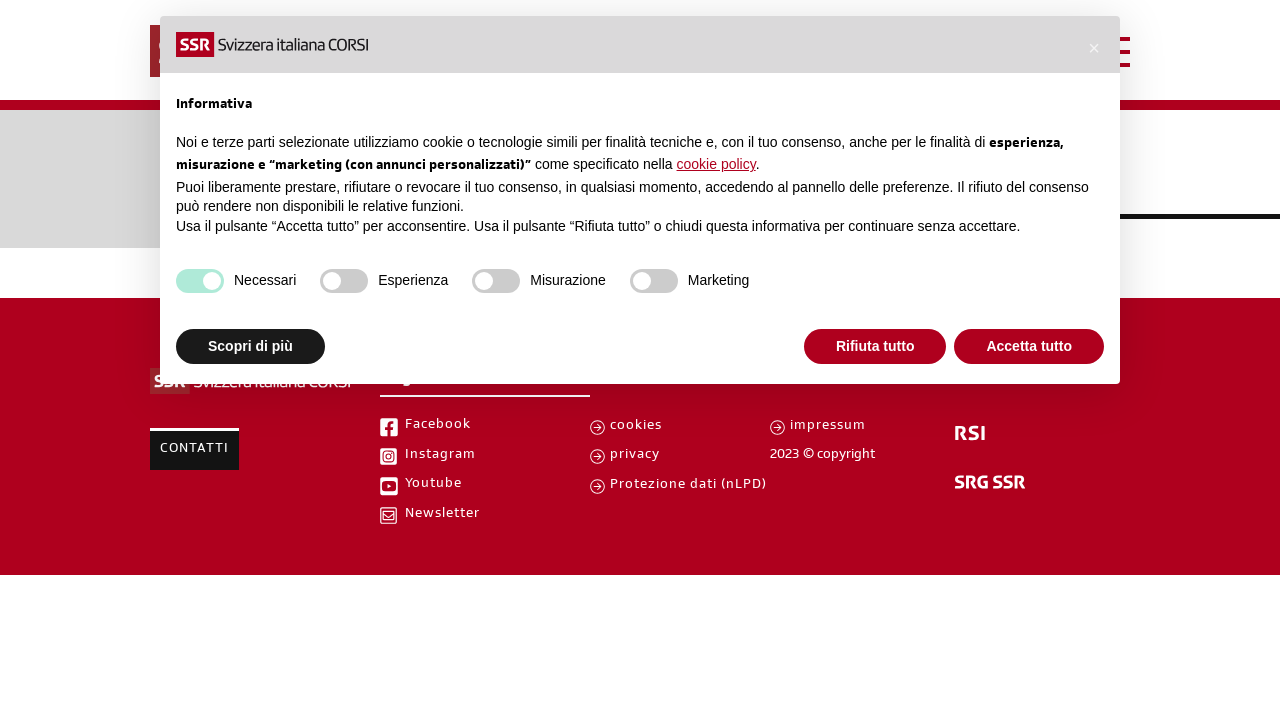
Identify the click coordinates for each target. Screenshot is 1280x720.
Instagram (440, 456)
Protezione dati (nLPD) (688, 486)
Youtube (433, 485)
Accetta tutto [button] (1029, 346)
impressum (828, 427)
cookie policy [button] (716, 164)
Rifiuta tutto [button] (875, 346)
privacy (635, 456)
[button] (1094, 48)
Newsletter (442, 515)
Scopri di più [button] (250, 346)
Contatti (194, 450)
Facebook (438, 426)
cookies (636, 427)
